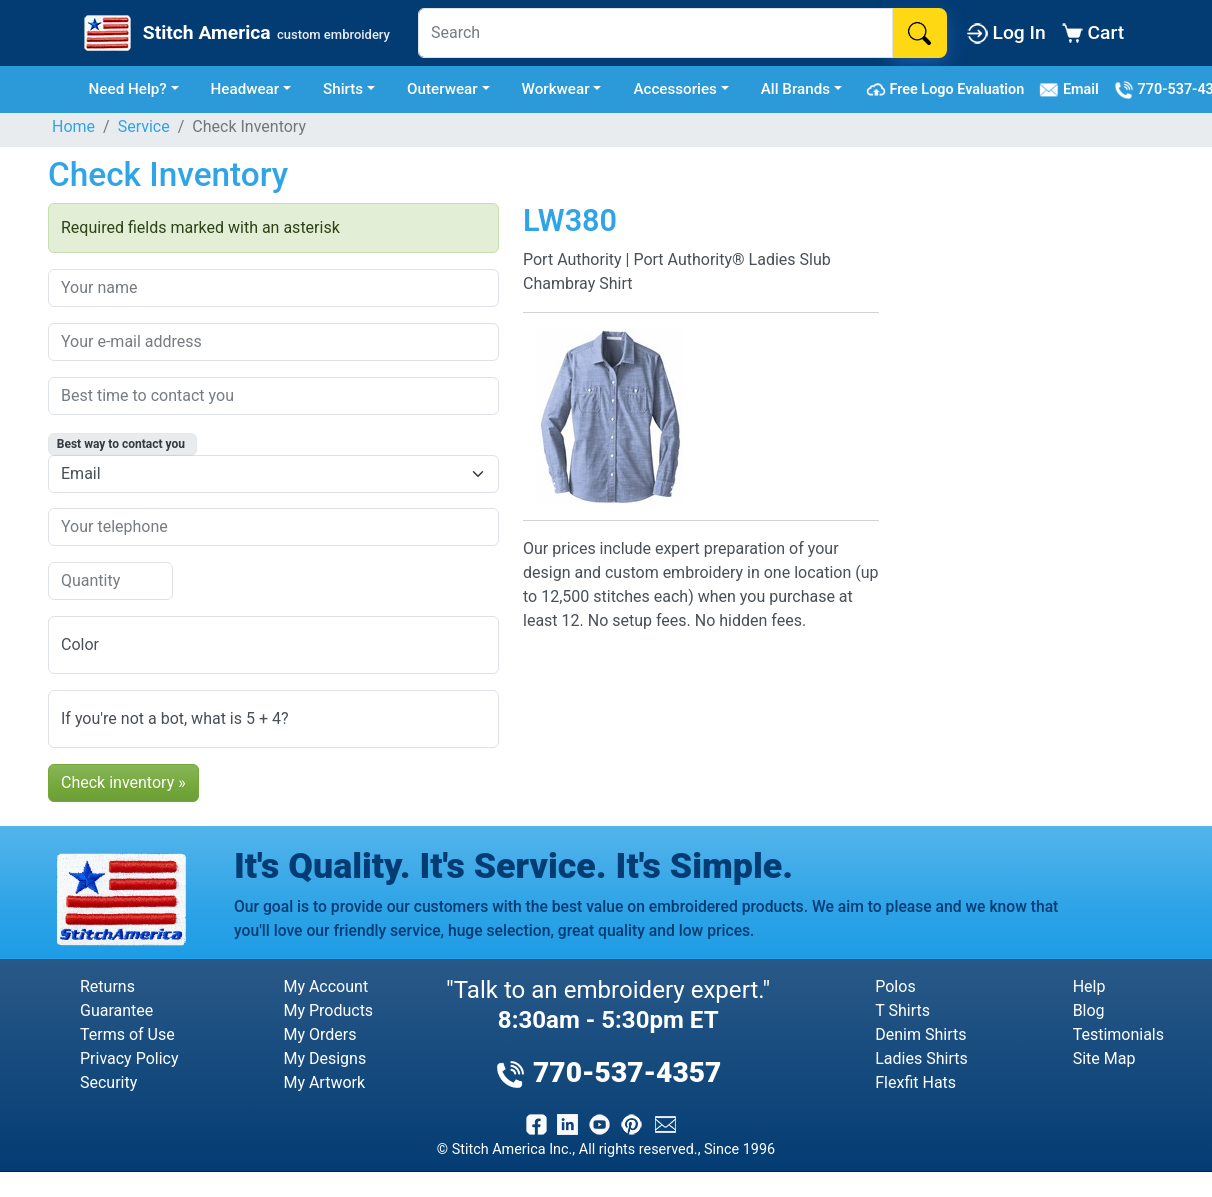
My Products (328, 1010)
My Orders (319, 1034)
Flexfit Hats (915, 1082)
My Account (325, 986)
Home (73, 126)
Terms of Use (127, 1034)
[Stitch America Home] (235, 33)
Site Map (1104, 1058)
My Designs (324, 1058)
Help (1089, 986)
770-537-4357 (608, 1072)
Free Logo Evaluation (948, 90)
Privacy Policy (129, 1058)
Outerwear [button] (442, 89)
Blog (1089, 1010)
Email (1072, 90)
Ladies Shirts (921, 1058)
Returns (107, 986)
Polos (895, 986)
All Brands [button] (795, 89)
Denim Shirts (920, 1034)
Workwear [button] (556, 89)
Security (108, 1082)
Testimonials (1118, 1034)
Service (144, 126)
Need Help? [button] (128, 89)
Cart (1093, 32)
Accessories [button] (675, 89)
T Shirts (902, 1010)
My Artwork (324, 1082)
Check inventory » (123, 782)
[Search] (655, 33)
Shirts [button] (343, 89)
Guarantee (116, 1010)
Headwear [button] (245, 89)
